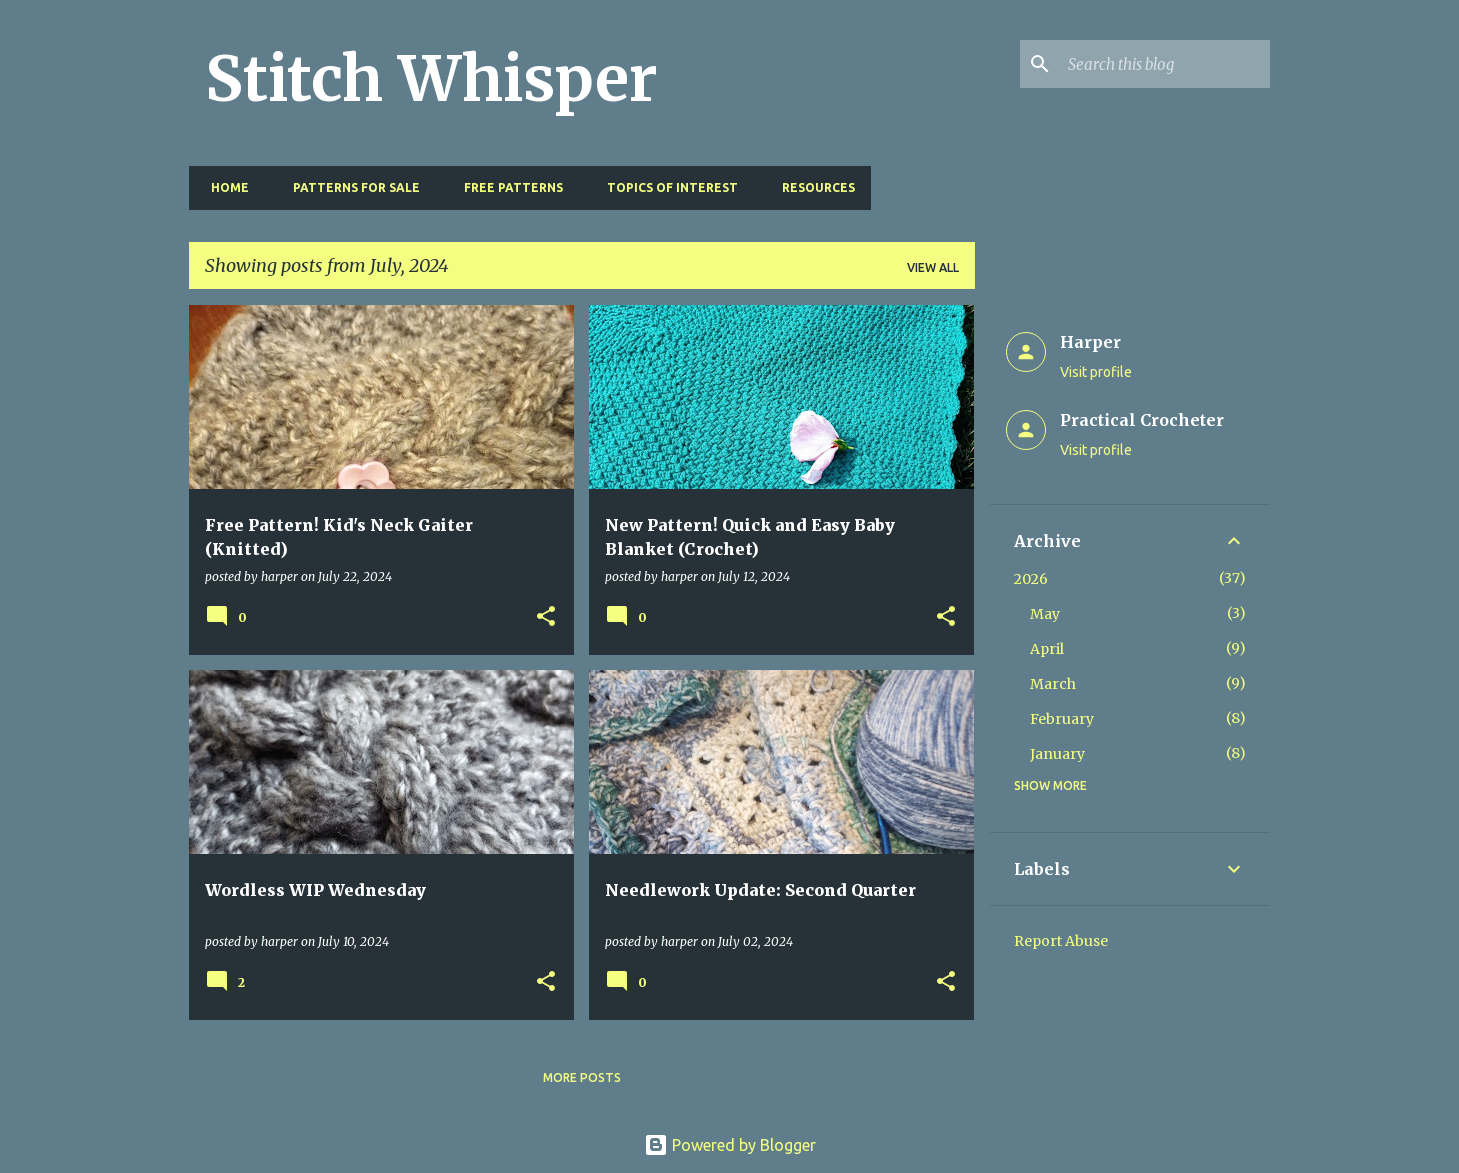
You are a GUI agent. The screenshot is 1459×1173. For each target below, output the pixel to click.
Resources (812, 187)
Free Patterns (507, 187)
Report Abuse (1061, 941)
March (1053, 684)
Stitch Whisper (431, 79)
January (1057, 754)
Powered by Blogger (730, 1145)
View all (933, 267)
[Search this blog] (1165, 64)
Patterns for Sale (350, 187)
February (1062, 719)
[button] (546, 617)
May (1045, 614)
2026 (1031, 579)
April (1047, 649)
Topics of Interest (666, 187)
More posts (582, 1077)
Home (224, 187)
